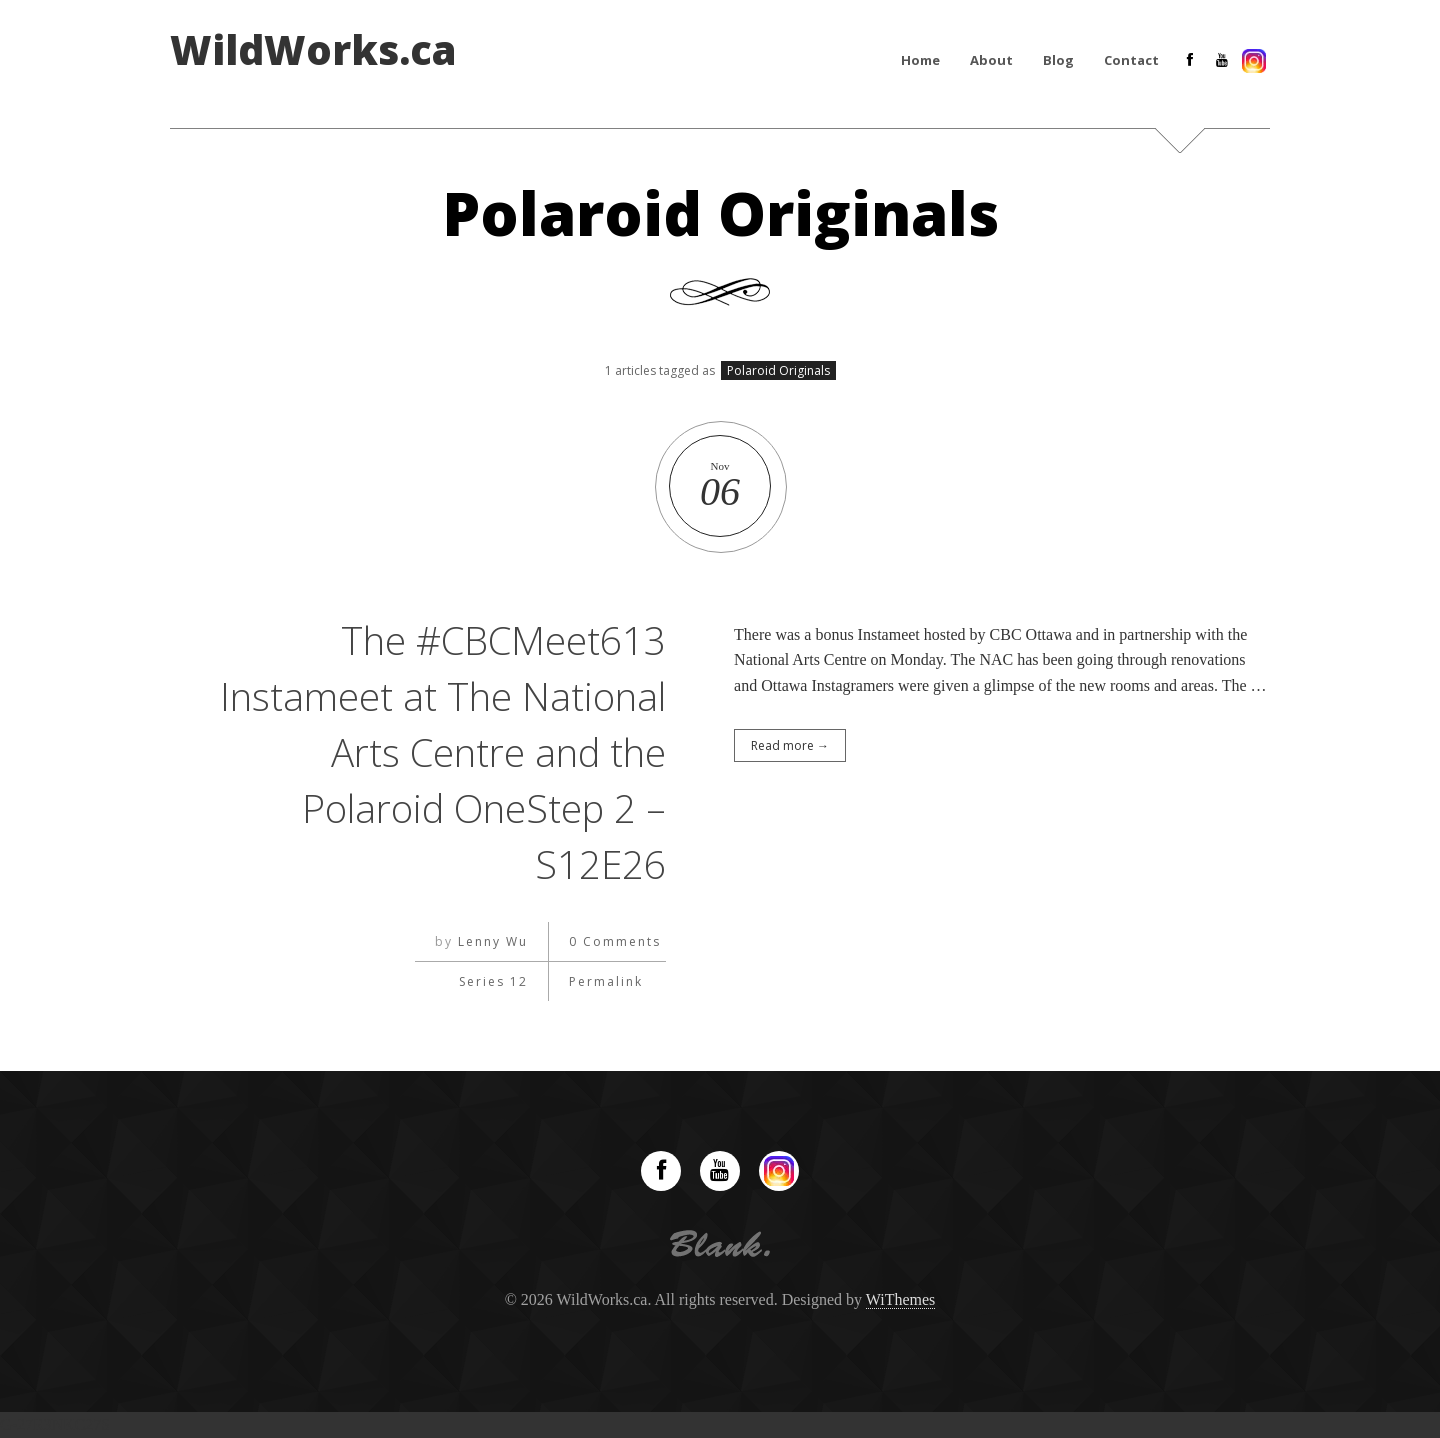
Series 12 (493, 981)
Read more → (790, 745)
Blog (1058, 60)
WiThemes (901, 1299)
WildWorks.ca (313, 50)
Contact (1131, 60)
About (991, 60)
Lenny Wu (493, 941)
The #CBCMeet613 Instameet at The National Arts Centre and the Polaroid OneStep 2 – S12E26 (441, 751)
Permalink (606, 981)
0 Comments (615, 941)
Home (920, 60)
